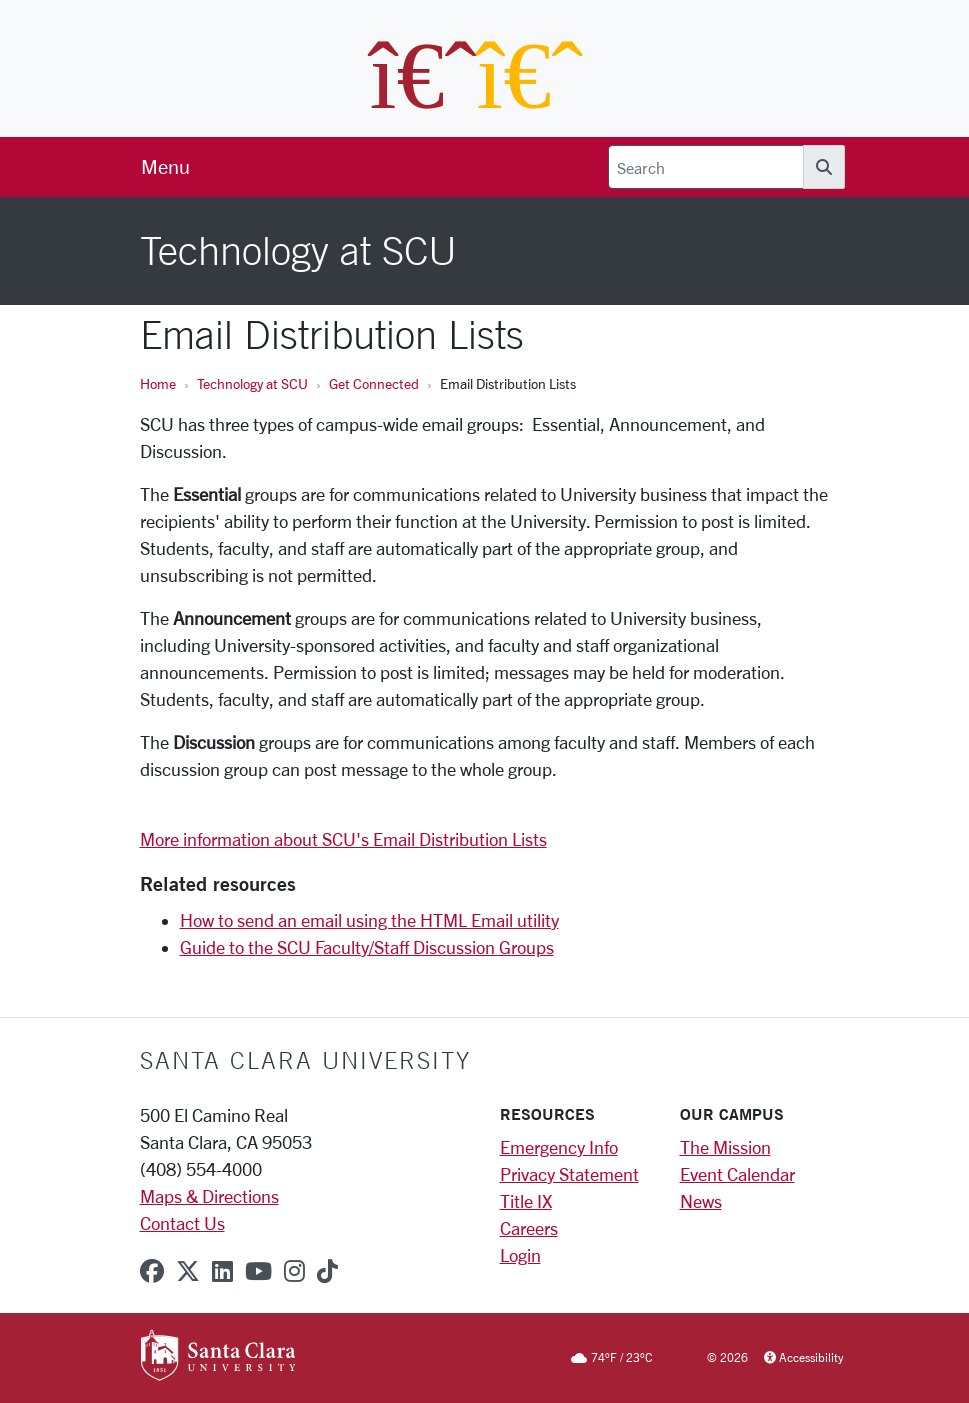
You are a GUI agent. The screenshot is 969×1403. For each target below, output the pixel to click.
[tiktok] (327, 1271)
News (701, 1201)
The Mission (725, 1147)
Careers (529, 1228)
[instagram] (294, 1271)
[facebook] (152, 1271)
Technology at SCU (252, 383)
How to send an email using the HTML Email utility (369, 920)
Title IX (526, 1201)
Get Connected (374, 383)
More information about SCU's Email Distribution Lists (343, 839)
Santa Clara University (305, 1060)
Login (520, 1255)
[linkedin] (222, 1271)
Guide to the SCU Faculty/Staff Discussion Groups (367, 947)
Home (158, 383)
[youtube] (258, 1271)
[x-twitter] (188, 1271)
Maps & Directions (209, 1196)
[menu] (165, 167)
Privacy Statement (569, 1174)
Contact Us (182, 1223)
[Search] (706, 167)
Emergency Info (559, 1147)
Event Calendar (737, 1174)
